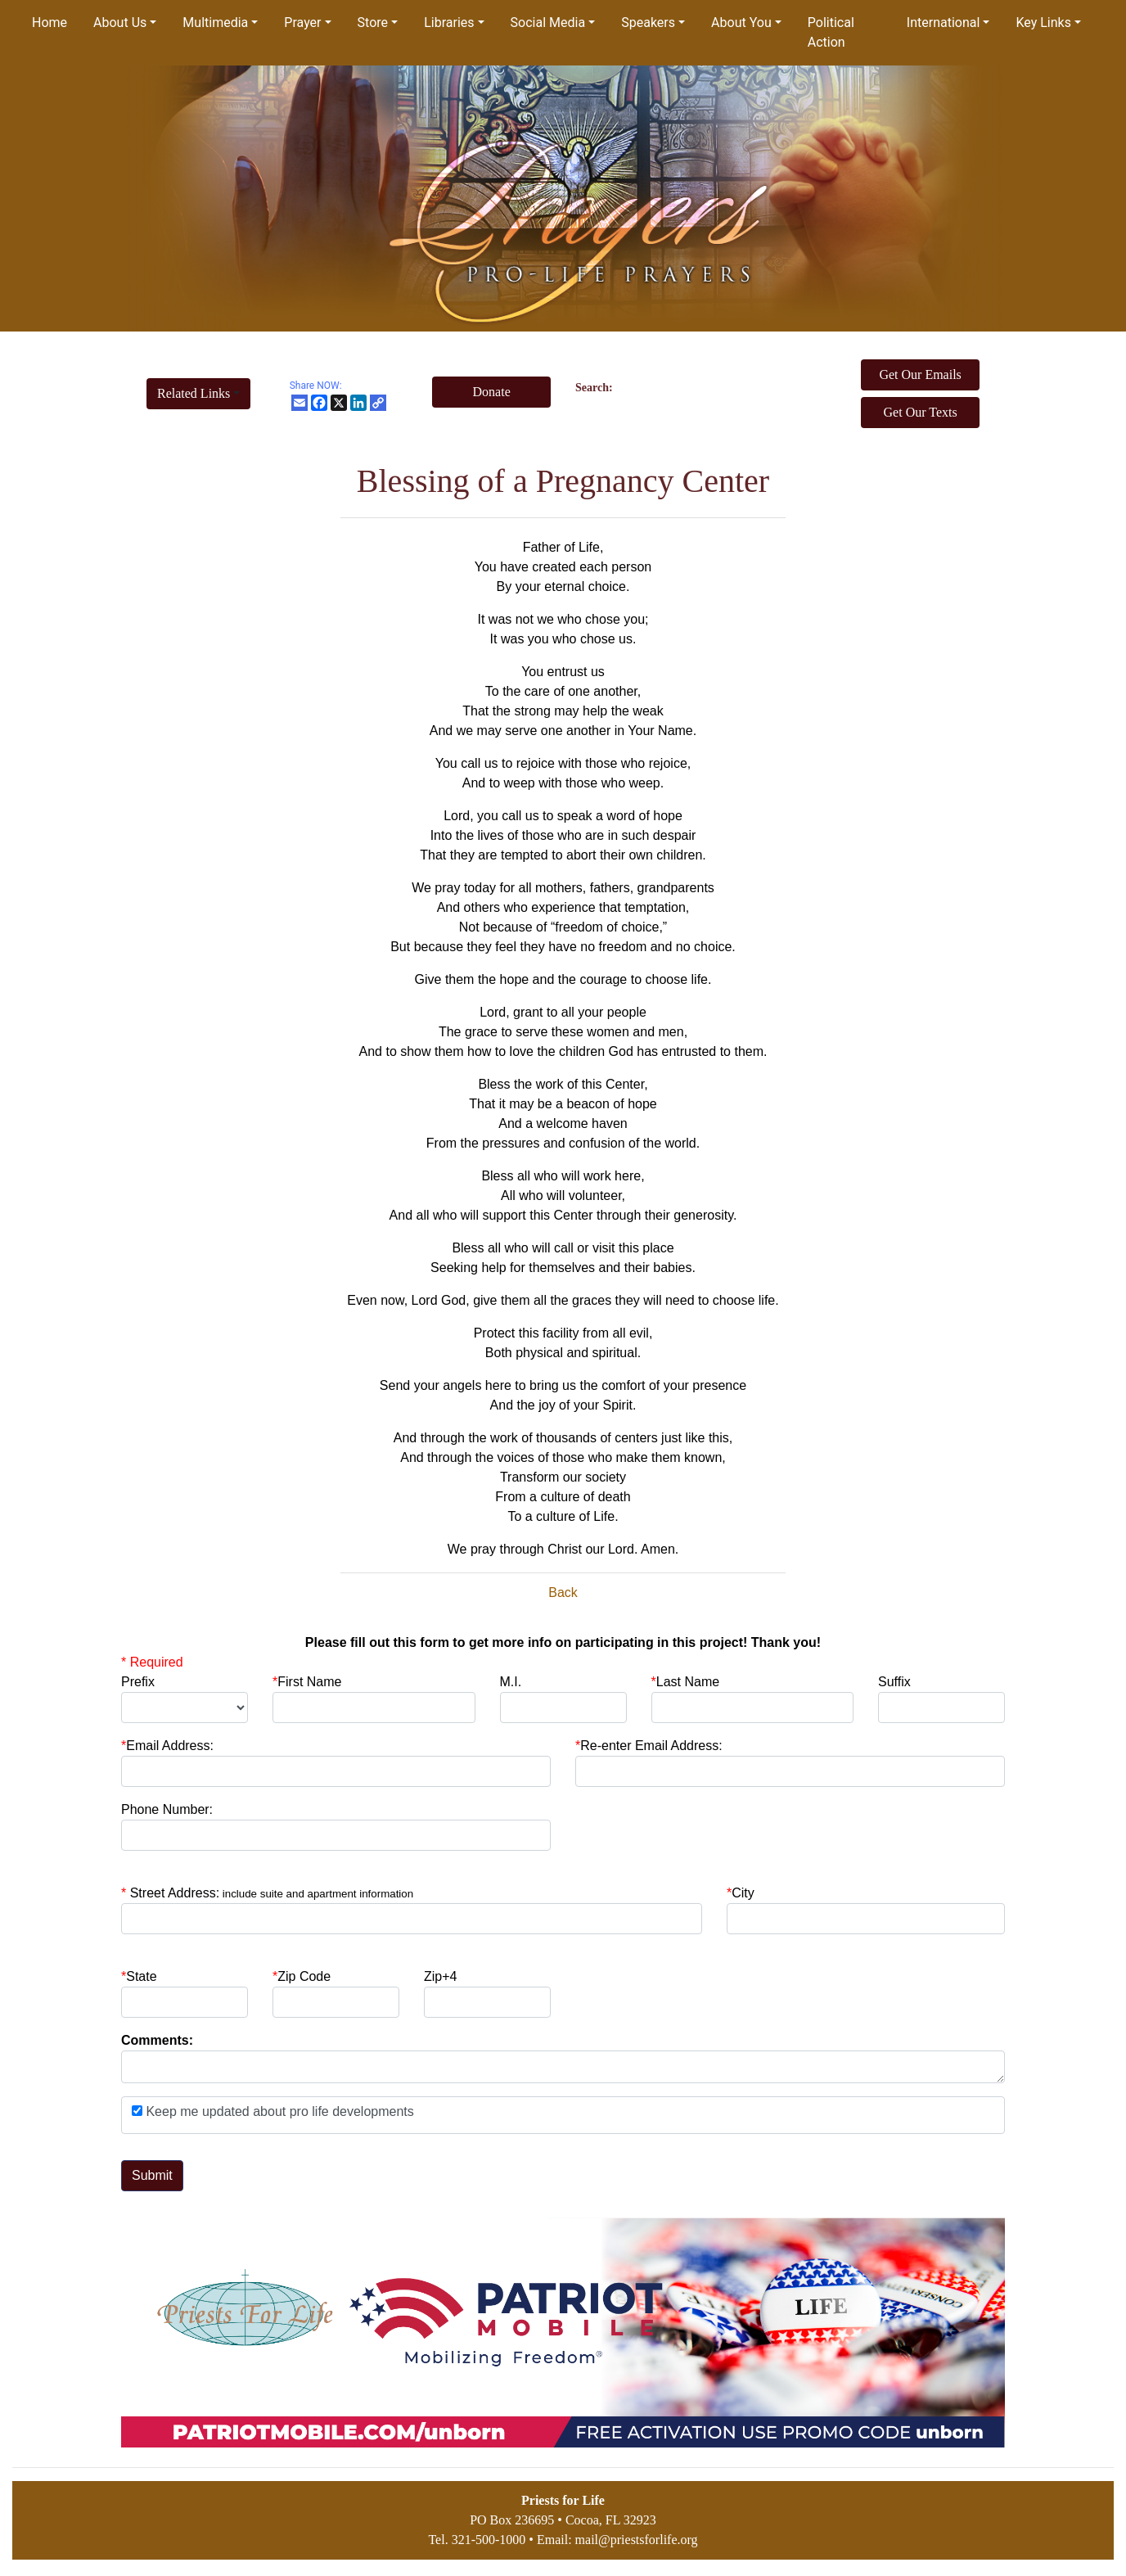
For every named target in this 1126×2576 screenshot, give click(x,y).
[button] (198, 393)
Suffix (894, 1682)
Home (49, 22)
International (943, 22)
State (141, 1976)
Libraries (449, 22)
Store (373, 22)
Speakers (648, 22)
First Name (306, 1682)
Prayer (302, 22)
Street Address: (271, 1893)
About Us (119, 22)
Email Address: (167, 1746)
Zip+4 (440, 1976)
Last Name (685, 1682)
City (743, 1893)
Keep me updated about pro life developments (278, 2111)
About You (741, 22)
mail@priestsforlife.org (636, 2540)
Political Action (831, 32)
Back (563, 1592)
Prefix (138, 1682)
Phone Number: (167, 1809)
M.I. (511, 1682)
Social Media (548, 22)
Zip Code (301, 1976)
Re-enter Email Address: (649, 1746)
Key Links (1043, 22)
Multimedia (215, 22)
